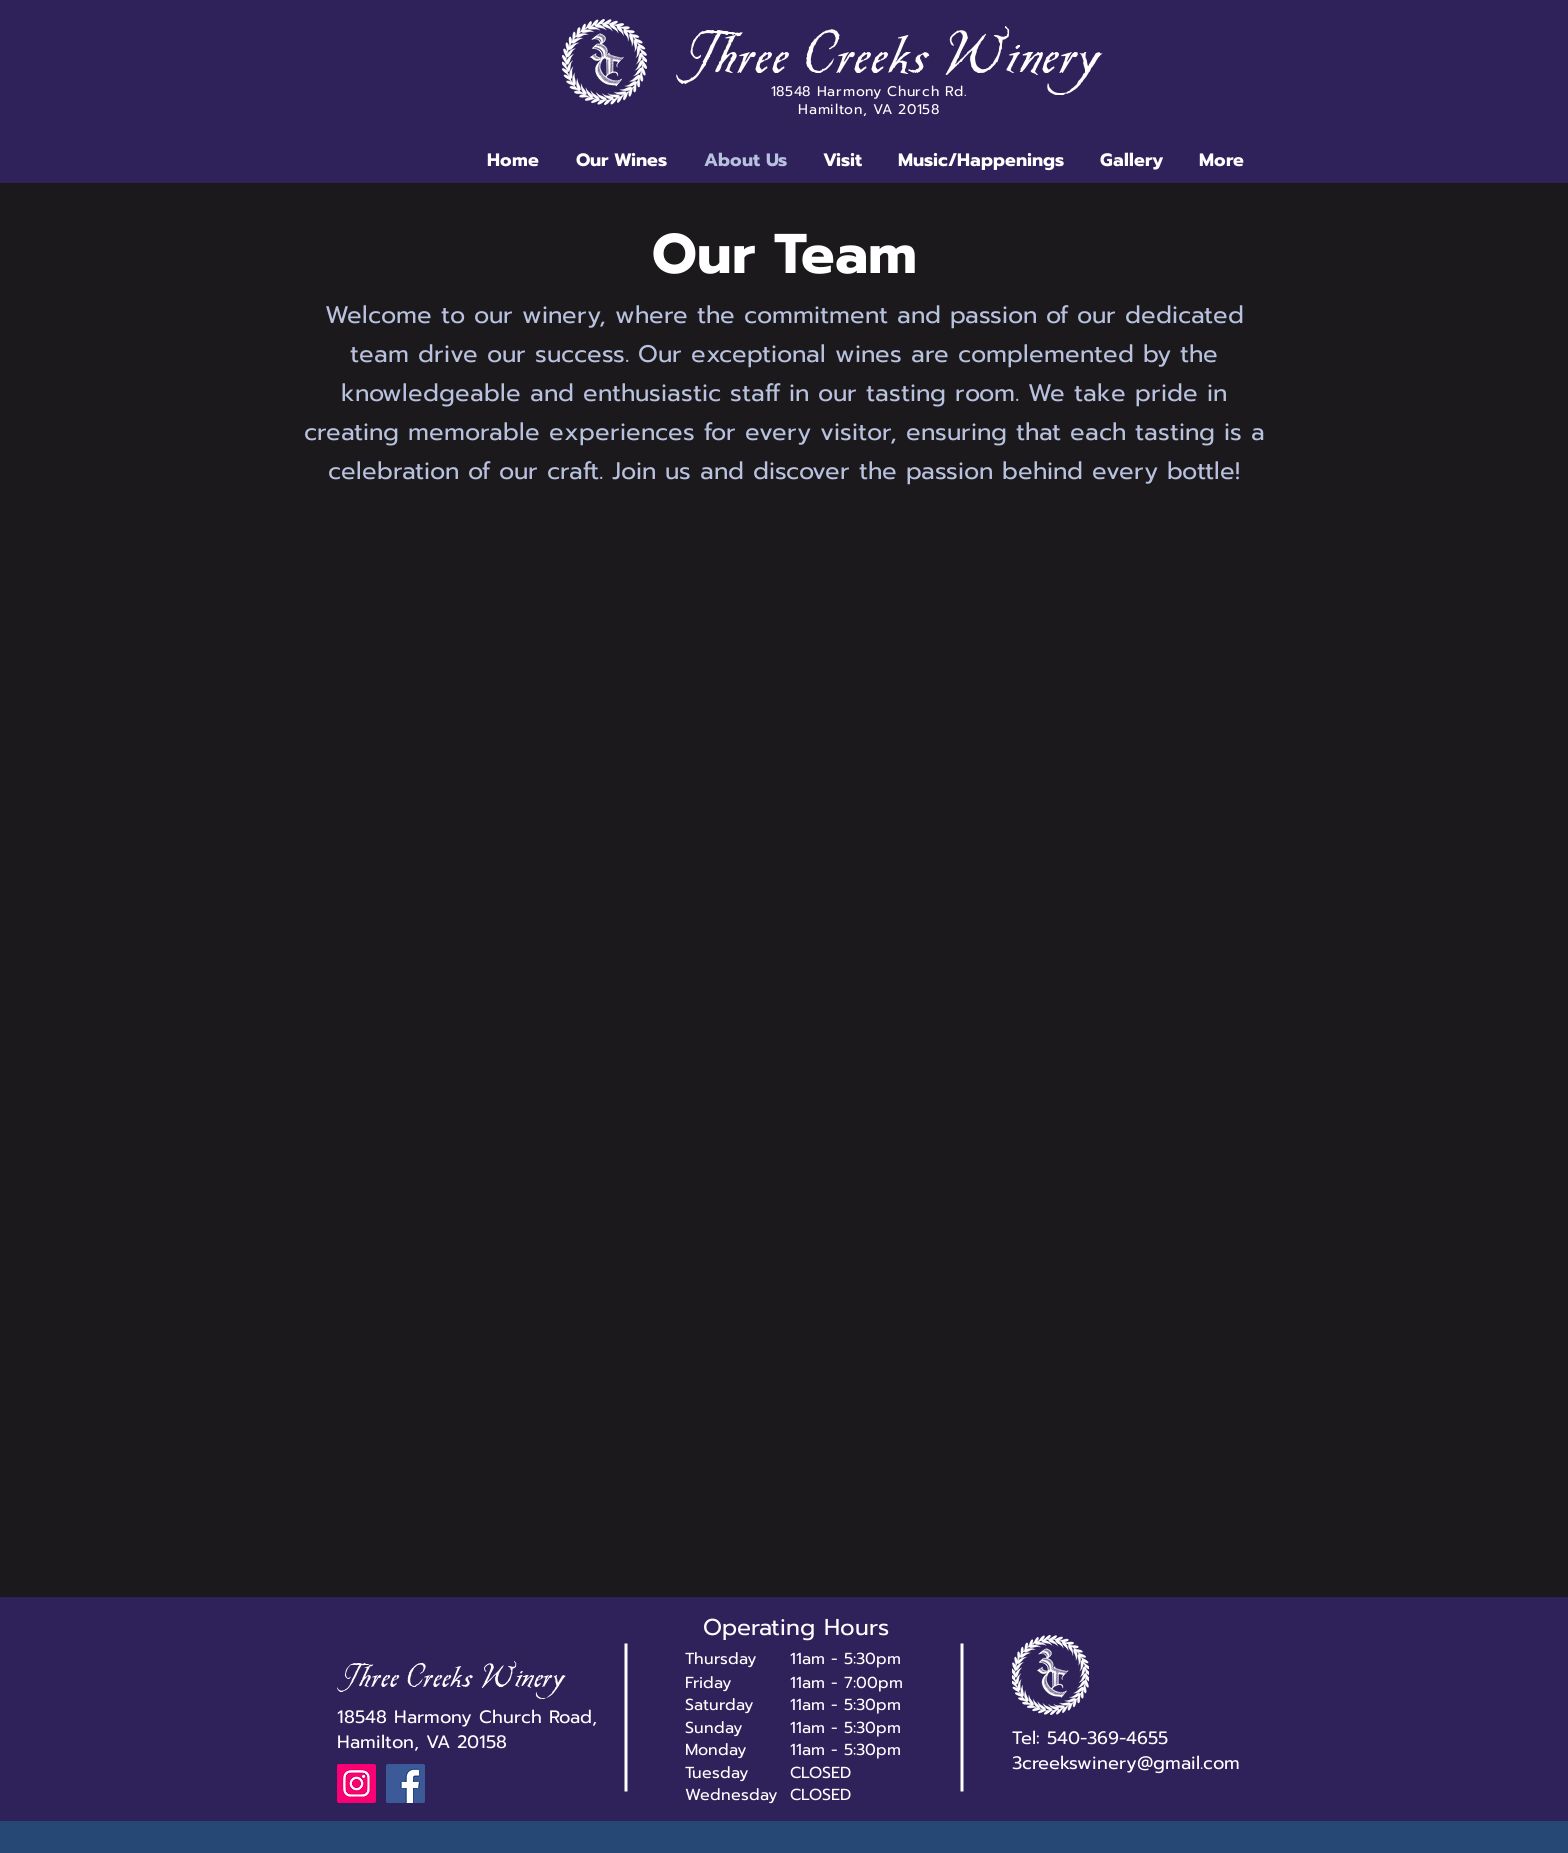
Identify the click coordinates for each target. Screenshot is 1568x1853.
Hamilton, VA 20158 (869, 109)
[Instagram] (356, 1783)
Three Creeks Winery (892, 61)
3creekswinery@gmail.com (1126, 1763)
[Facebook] (405, 1783)
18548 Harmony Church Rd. (869, 91)
